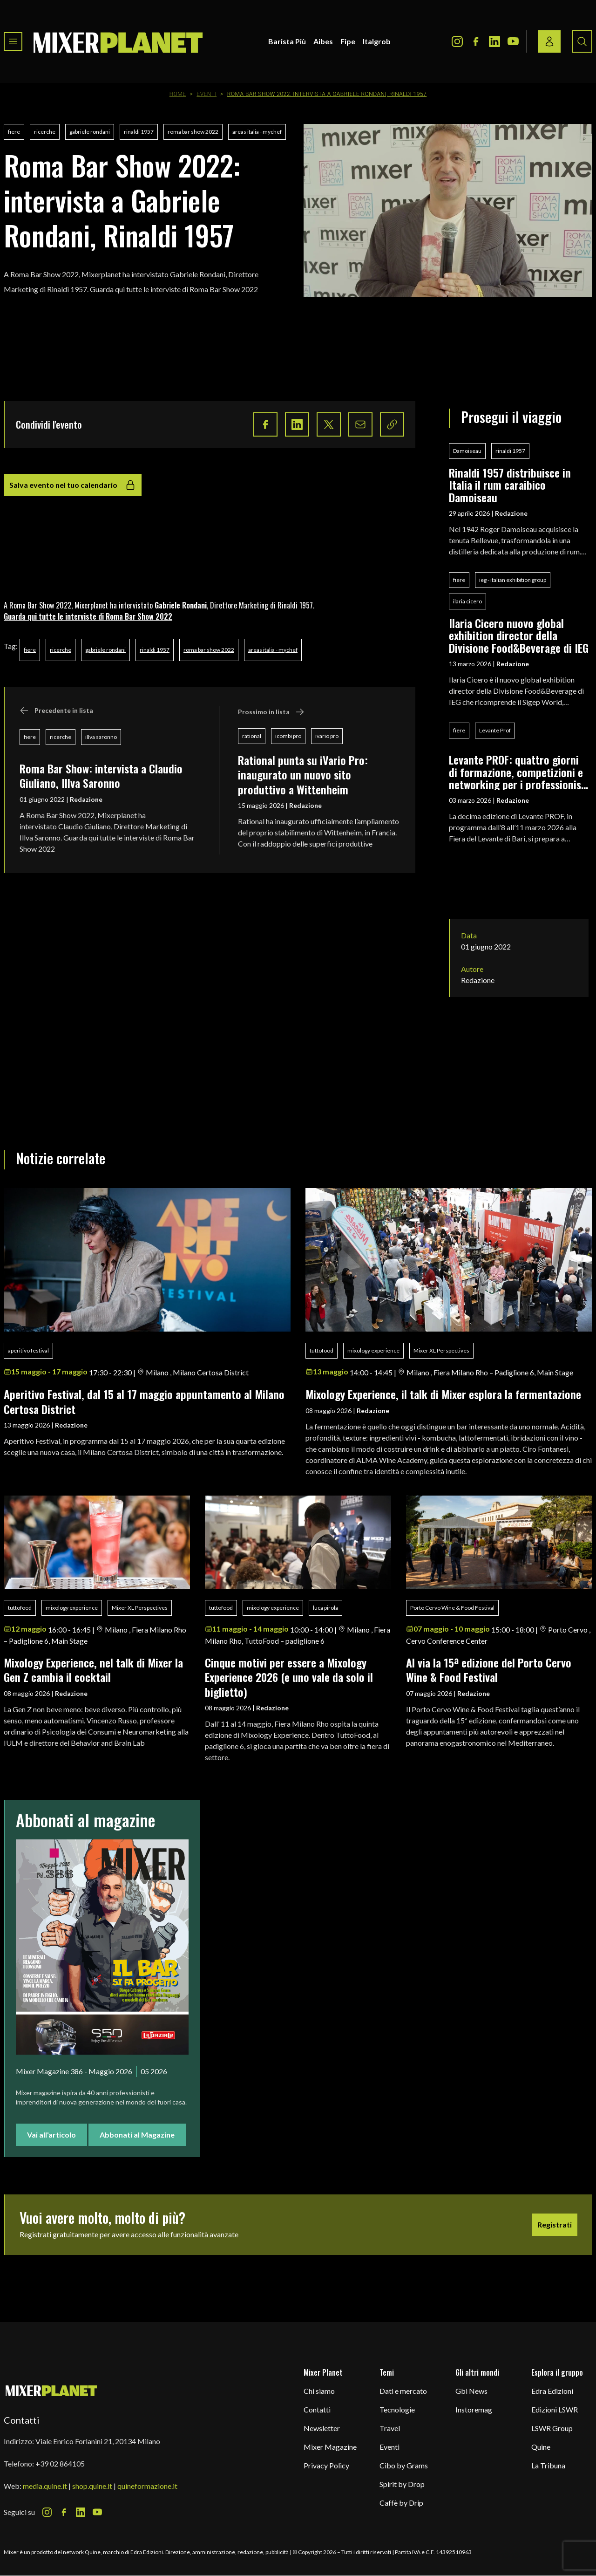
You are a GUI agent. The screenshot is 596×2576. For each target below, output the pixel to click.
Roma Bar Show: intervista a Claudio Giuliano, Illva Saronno (101, 775)
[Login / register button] (549, 41)
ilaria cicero (467, 601)
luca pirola (325, 1607)
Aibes (323, 41)
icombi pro (288, 735)
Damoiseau (467, 450)
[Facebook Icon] (475, 41)
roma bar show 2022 (193, 131)
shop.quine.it (92, 2485)
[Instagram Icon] (457, 41)
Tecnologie (397, 2409)
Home (177, 94)
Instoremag (473, 2409)
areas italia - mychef (257, 131)
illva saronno (101, 736)
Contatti (317, 2409)
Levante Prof (495, 730)
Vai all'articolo (51, 2134)
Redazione (86, 799)
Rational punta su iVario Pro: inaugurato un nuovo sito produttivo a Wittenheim (303, 775)
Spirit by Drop (402, 2484)
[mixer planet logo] (51, 2390)
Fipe (347, 41)
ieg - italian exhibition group (512, 579)
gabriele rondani (89, 131)
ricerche (44, 131)
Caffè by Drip (401, 2502)
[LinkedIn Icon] (494, 41)
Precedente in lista (56, 710)
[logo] (118, 41)
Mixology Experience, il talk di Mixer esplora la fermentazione (443, 1394)
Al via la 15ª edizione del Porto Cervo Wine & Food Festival (488, 1669)
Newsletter (322, 2428)
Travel (389, 2428)
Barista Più (287, 41)
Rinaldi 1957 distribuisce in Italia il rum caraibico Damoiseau (510, 484)
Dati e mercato (403, 2390)
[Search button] (582, 41)
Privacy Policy (326, 2465)
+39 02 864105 (60, 2463)
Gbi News (471, 2390)
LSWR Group (552, 2428)
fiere (14, 131)
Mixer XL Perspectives (441, 1350)
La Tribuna (548, 2465)
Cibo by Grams (403, 2465)
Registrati (554, 2224)
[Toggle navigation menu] (13, 41)
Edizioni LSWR (554, 2409)
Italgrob (377, 41)
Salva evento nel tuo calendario (72, 485)
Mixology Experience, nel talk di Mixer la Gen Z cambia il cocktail (93, 1669)
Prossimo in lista (271, 712)
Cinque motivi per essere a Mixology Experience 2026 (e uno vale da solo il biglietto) (289, 1677)
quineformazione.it (147, 2485)
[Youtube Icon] (513, 41)
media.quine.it (45, 2485)
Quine (540, 2446)
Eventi (206, 94)
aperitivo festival (28, 1350)
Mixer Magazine (330, 2446)
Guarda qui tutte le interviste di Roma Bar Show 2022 (88, 616)
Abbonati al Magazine (137, 2134)
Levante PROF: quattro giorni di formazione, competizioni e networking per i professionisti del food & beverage (518, 771)
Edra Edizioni (552, 2390)
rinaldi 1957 (139, 131)
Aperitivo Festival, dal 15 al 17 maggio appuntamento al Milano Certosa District (144, 1401)
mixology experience (373, 1350)
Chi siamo (319, 2390)
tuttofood (321, 1350)
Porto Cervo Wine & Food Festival (452, 1607)
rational (251, 735)
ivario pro (327, 735)
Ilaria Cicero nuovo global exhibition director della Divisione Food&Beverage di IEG (519, 635)
